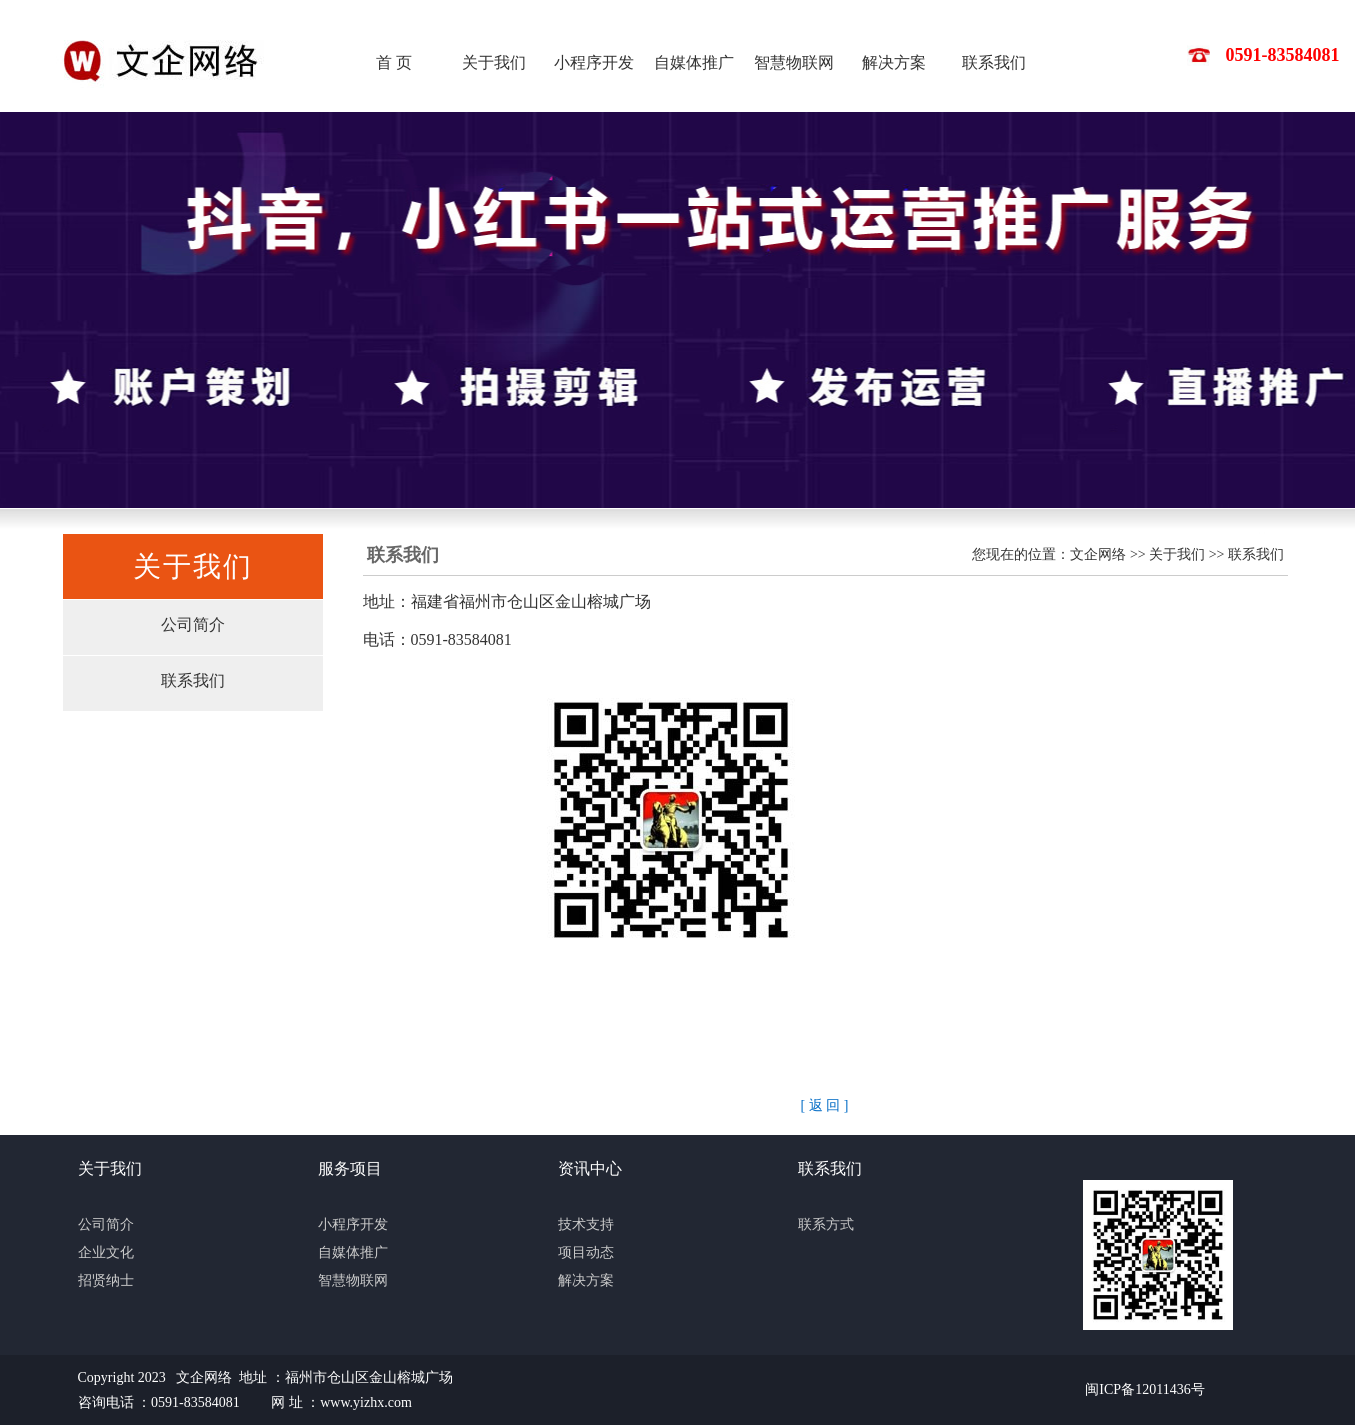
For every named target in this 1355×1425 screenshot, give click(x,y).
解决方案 (894, 62)
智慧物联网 (794, 62)
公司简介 (193, 624)
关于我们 (494, 62)
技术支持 (586, 1224)
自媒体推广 (694, 62)
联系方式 (826, 1224)
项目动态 (586, 1252)
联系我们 (994, 62)
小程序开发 (594, 62)
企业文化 (106, 1252)
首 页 (394, 62)
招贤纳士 (106, 1280)
